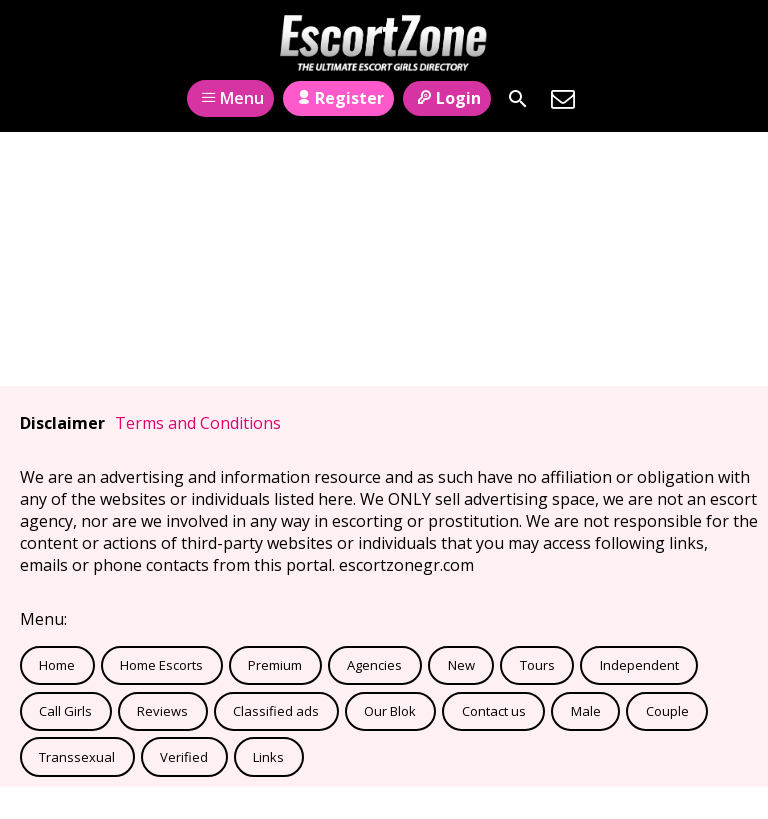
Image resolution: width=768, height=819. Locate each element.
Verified (184, 757)
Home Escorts (161, 665)
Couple (667, 711)
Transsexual (77, 757)
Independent (639, 665)
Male (586, 711)
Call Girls (65, 711)
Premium (275, 665)
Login (446, 98)
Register (338, 98)
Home (57, 665)
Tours (537, 665)
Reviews (162, 711)
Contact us (494, 711)
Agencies (374, 665)
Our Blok (390, 711)
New (461, 665)
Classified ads (276, 711)
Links (268, 757)
